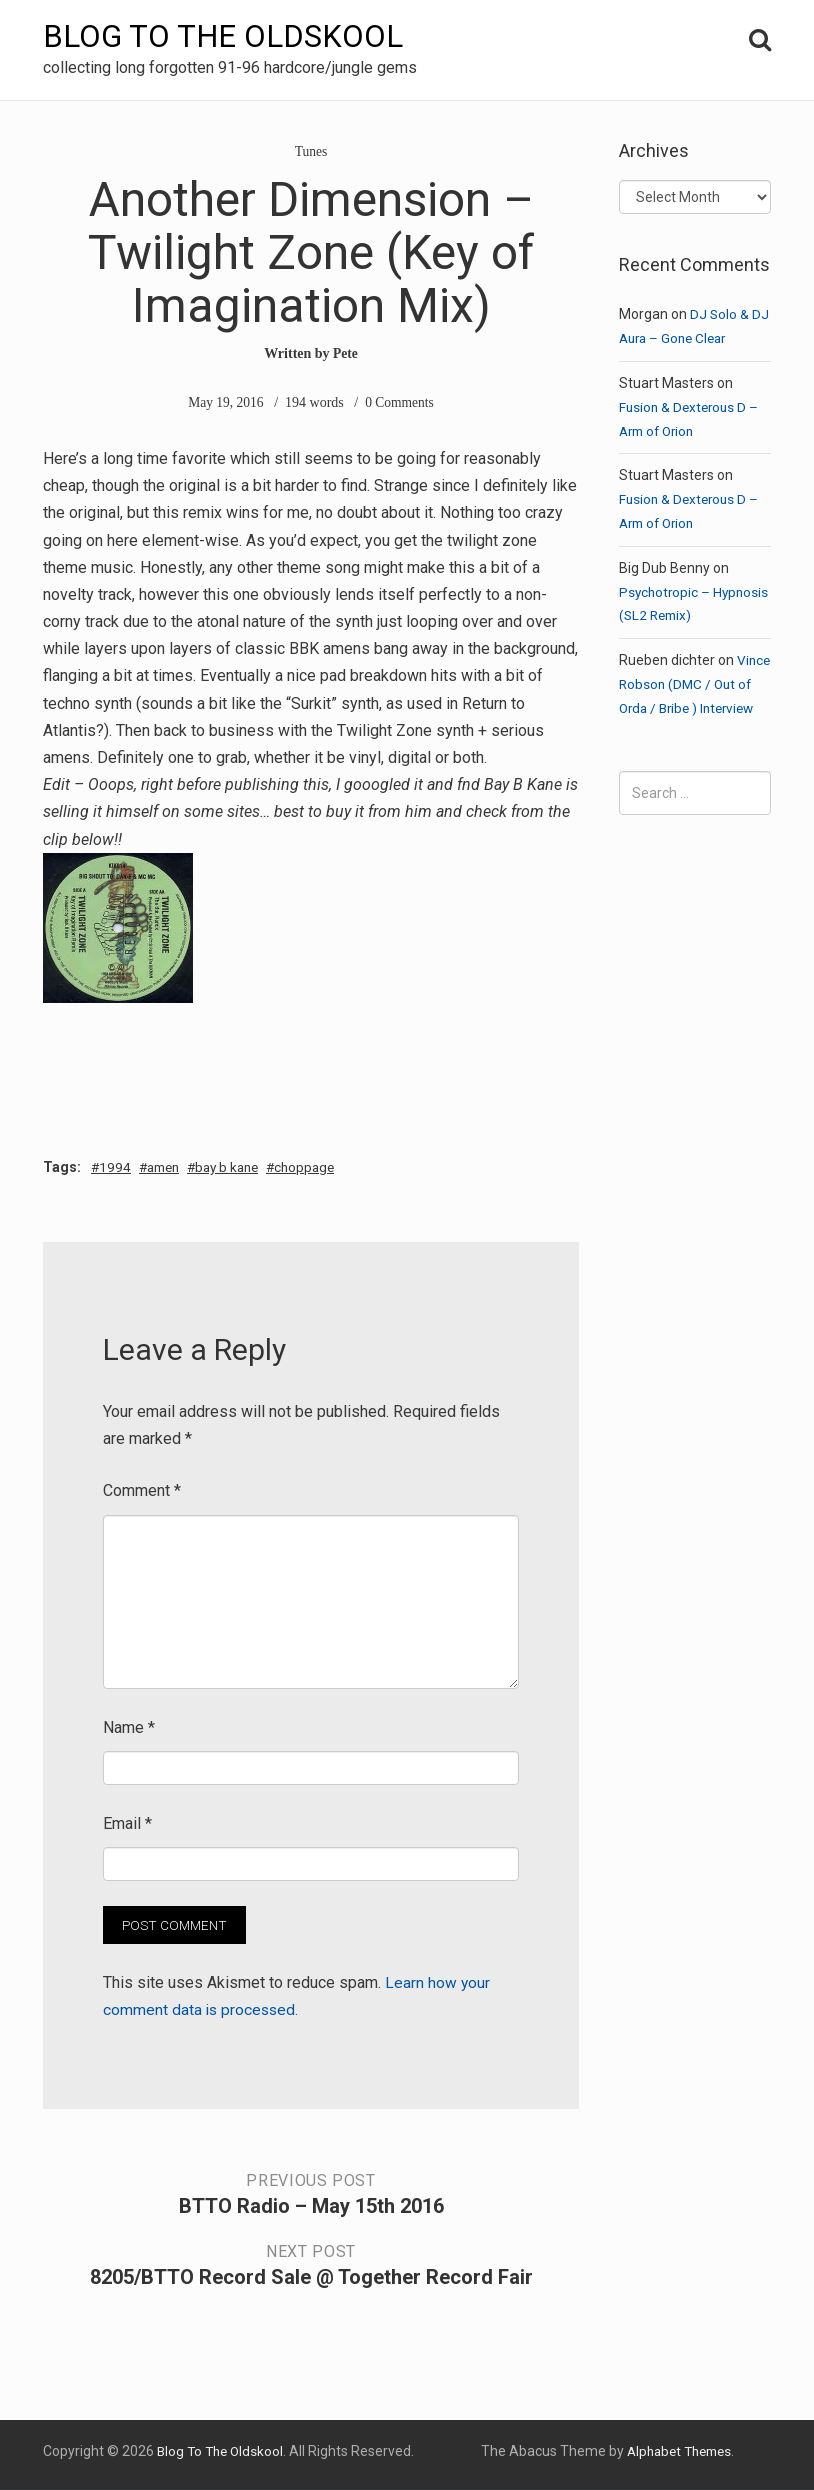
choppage (323, 1167)
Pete (346, 353)
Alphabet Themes (674, 2452)
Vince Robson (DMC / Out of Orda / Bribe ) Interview (685, 708)
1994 (117, 1167)
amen (169, 1167)
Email (127, 1824)
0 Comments (400, 402)
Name (129, 1727)
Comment (142, 1491)
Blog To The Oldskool (226, 36)
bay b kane (240, 1167)
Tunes (311, 151)
